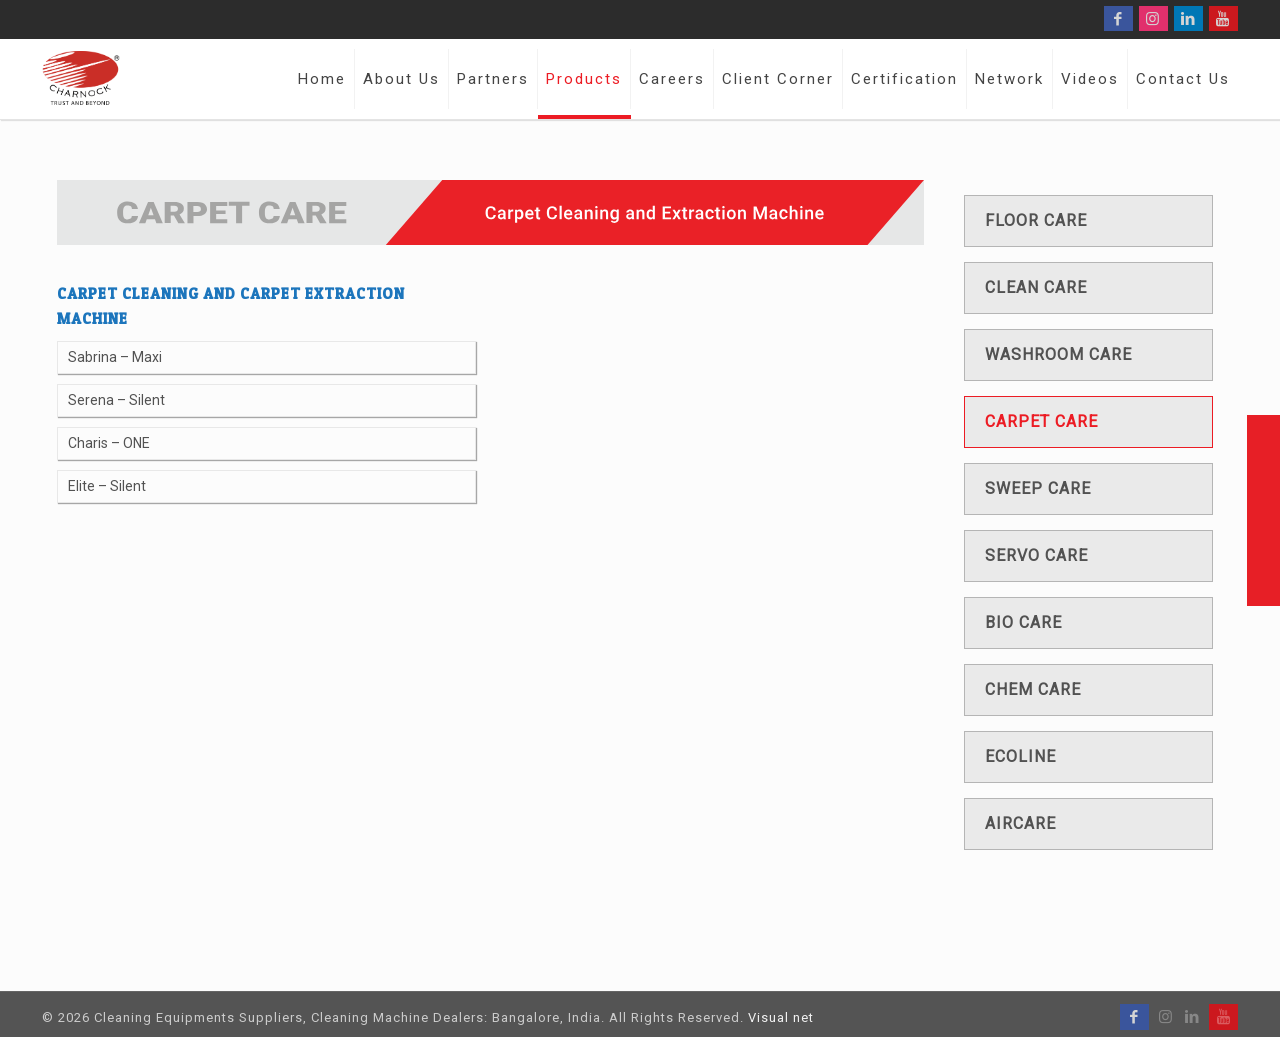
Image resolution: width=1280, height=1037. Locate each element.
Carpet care (1041, 421)
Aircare (1020, 823)
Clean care (1036, 287)
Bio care (1023, 622)
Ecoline (1020, 756)
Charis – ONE (109, 443)
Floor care (1036, 220)
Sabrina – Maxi (115, 357)
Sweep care (1038, 488)
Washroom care (1058, 354)
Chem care (1033, 689)
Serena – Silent (116, 400)
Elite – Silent (107, 486)
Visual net (781, 1017)
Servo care (1036, 555)
